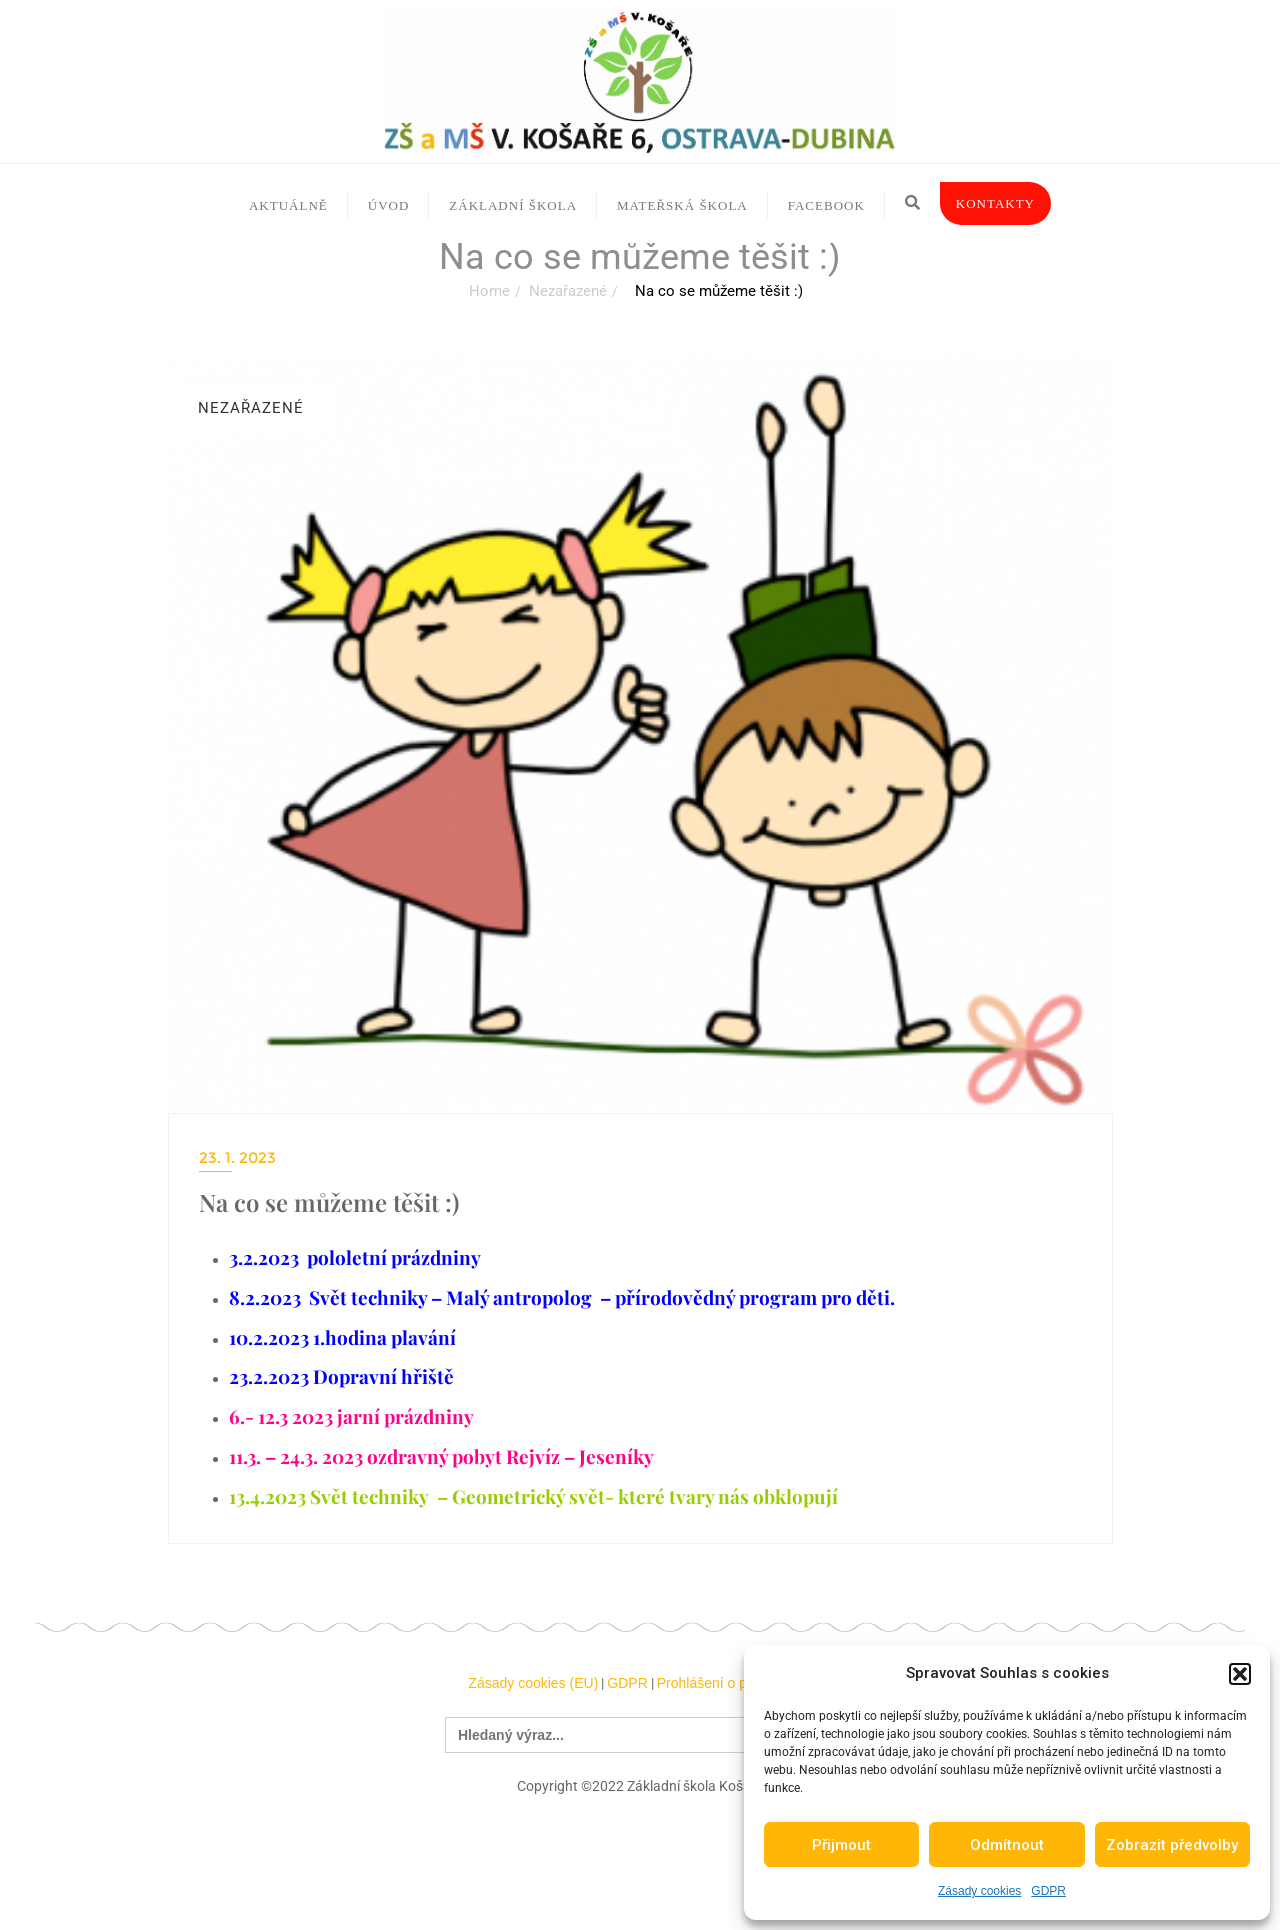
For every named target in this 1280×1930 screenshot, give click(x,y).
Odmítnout (1007, 1845)
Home (489, 291)
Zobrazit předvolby (1172, 1845)
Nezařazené (568, 291)
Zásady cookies (979, 1891)
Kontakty (995, 203)
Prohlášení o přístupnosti (734, 1683)
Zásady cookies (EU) (533, 1683)
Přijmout (841, 1845)
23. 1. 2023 (237, 1157)
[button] (1240, 1674)
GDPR (1048, 1891)
